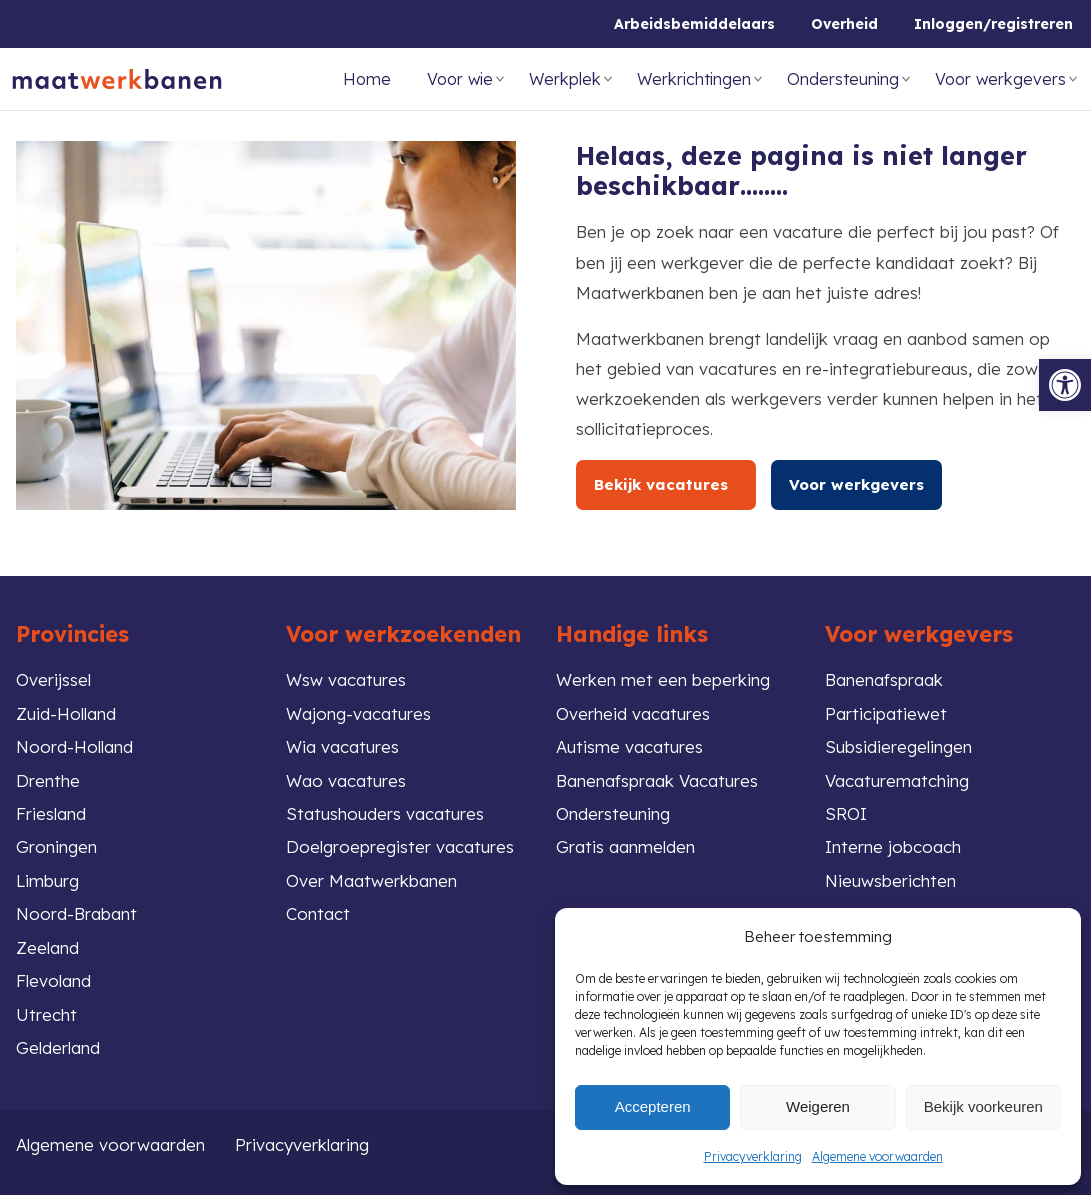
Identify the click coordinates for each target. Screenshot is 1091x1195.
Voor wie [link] (460, 79)
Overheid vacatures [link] (633, 713)
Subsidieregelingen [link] (898, 746)
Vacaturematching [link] (897, 780)
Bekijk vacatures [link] (666, 484)
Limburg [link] (47, 880)
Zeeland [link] (47, 947)
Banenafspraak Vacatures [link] (657, 780)
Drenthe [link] (48, 780)
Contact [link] (318, 913)
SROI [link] (846, 813)
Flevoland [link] (53, 980)
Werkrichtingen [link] (694, 79)
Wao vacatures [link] (346, 780)
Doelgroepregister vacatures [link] (400, 846)
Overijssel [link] (53, 679)
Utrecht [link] (46, 1014)
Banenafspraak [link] (884, 679)
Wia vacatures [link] (342, 746)
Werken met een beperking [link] (663, 679)
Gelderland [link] (58, 1047)
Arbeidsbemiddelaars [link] (694, 24)
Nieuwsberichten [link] (890, 880)
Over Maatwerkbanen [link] (371, 880)
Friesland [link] (51, 813)
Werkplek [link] (565, 79)
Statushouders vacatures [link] (385, 813)
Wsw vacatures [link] (346, 679)
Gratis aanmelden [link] (625, 846)
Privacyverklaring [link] (753, 1156)
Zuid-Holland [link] (66, 713)
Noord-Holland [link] (74, 746)
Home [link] (367, 79)
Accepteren (653, 1106)
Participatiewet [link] (886, 713)
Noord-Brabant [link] (76, 913)
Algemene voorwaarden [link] (877, 1156)
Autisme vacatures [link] (629, 746)
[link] (1065, 385)
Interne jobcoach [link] (893, 846)
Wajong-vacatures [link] (358, 713)
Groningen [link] (56, 846)
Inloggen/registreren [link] (993, 24)
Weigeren (818, 1106)
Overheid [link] (844, 24)
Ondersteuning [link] (843, 79)
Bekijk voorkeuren (983, 1106)
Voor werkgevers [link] (1000, 79)
